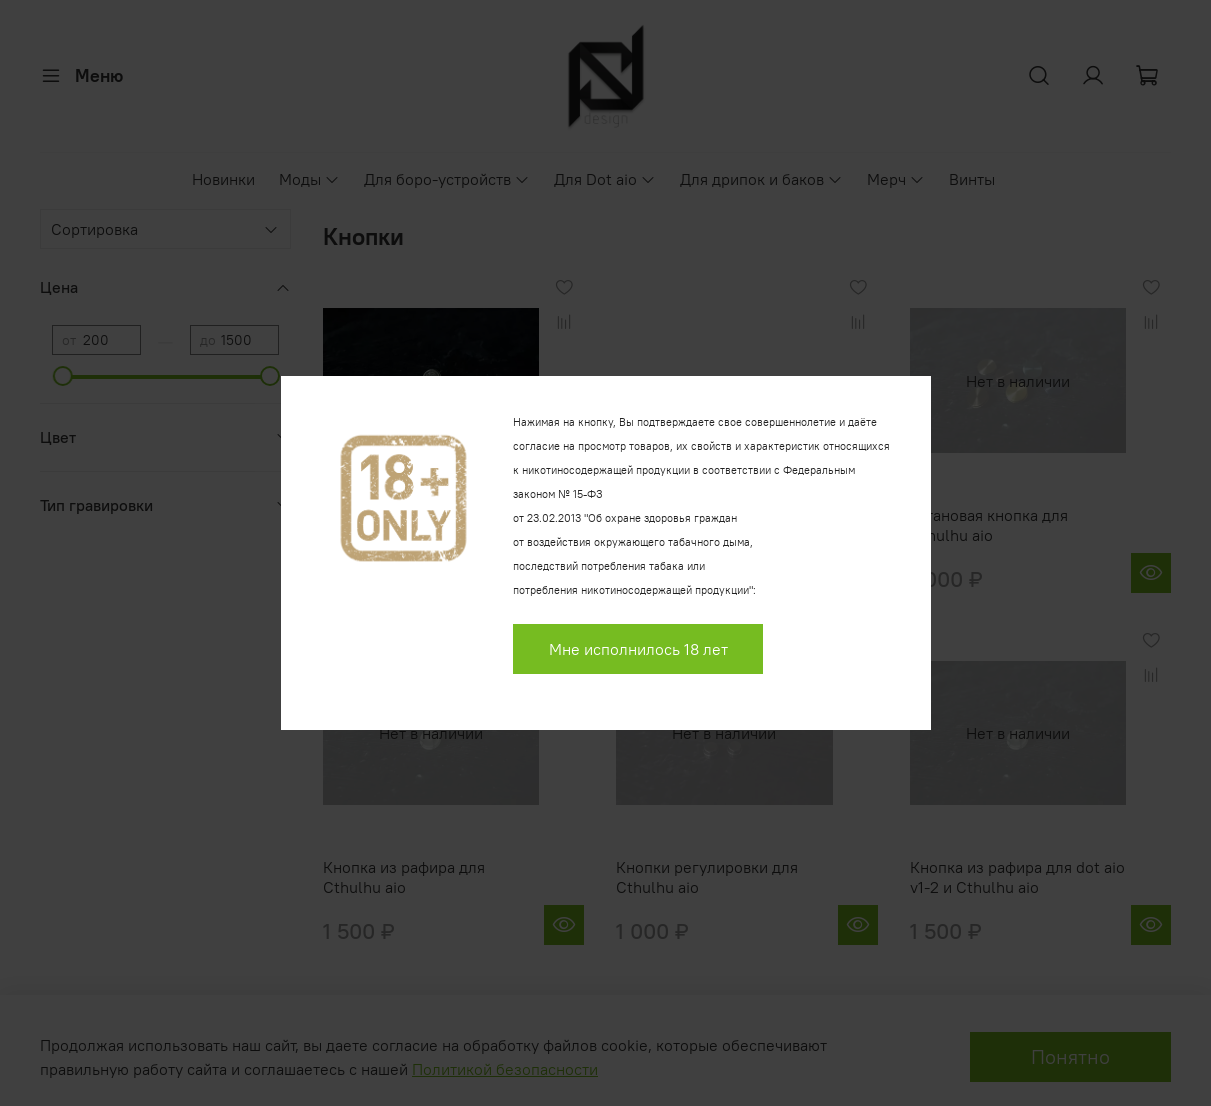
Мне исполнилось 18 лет (638, 649)
